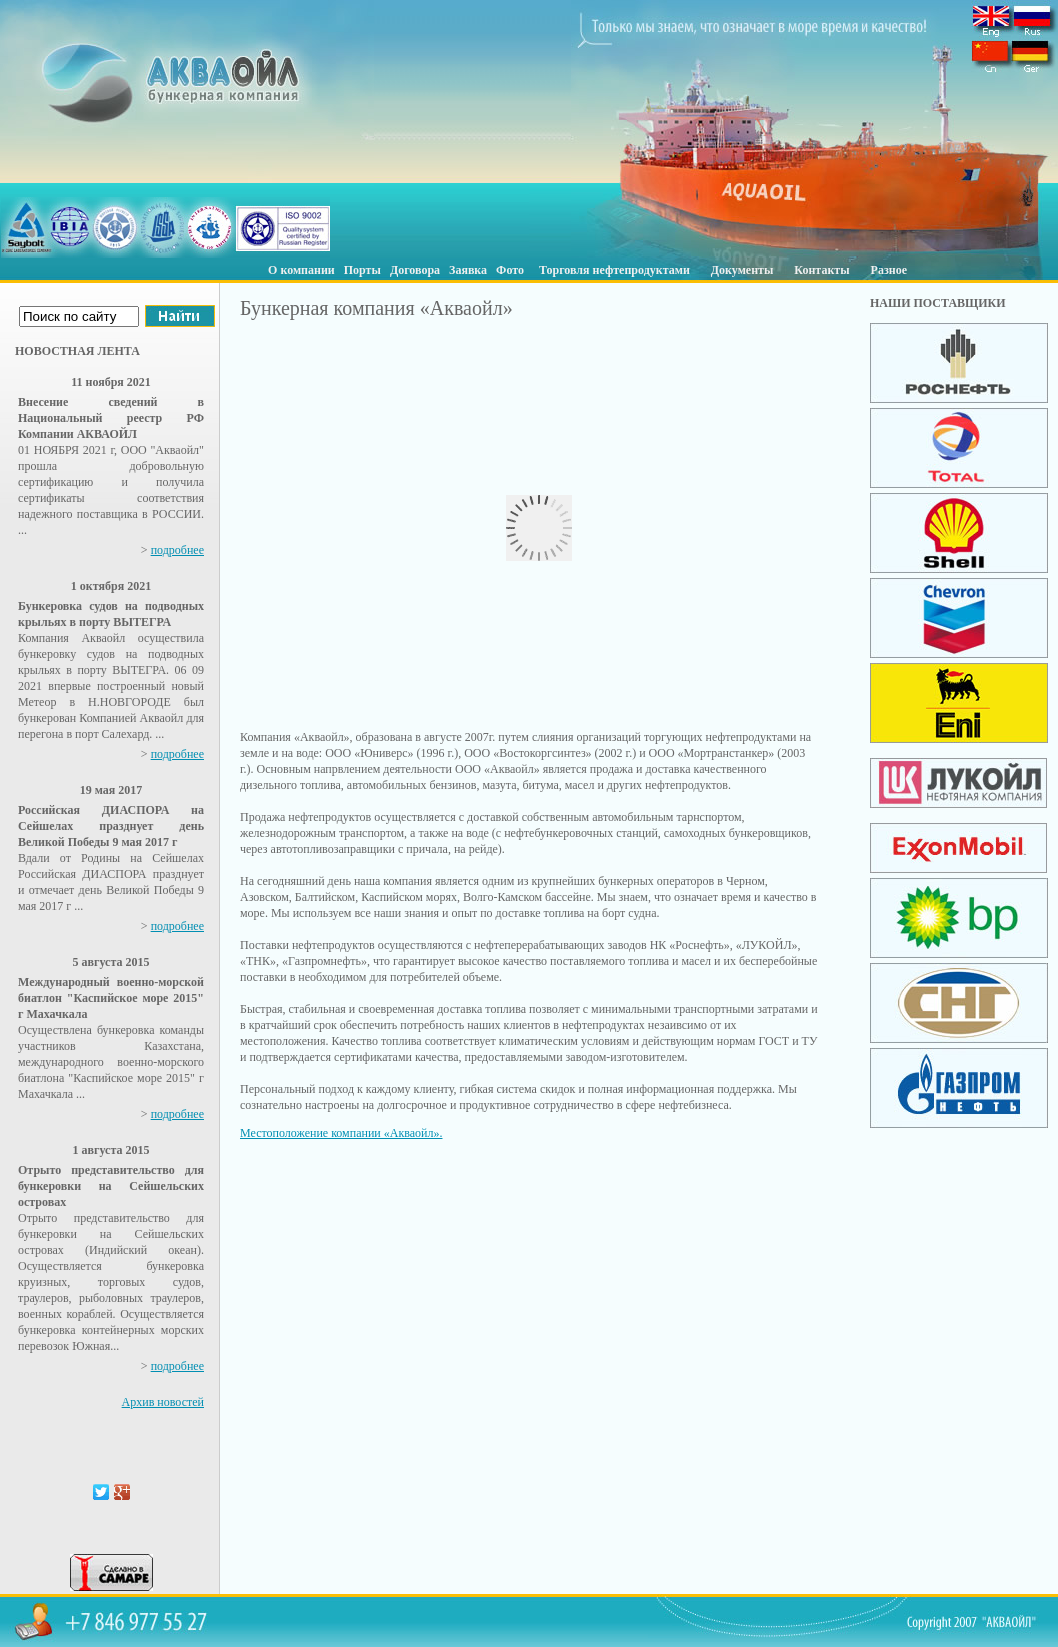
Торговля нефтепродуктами (614, 270)
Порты (362, 270)
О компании (301, 270)
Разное (889, 270)
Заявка (468, 270)
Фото (510, 270)
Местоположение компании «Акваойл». (341, 1133)
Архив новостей (163, 1402)
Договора (415, 270)
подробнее (177, 550)
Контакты (821, 270)
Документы (742, 270)
